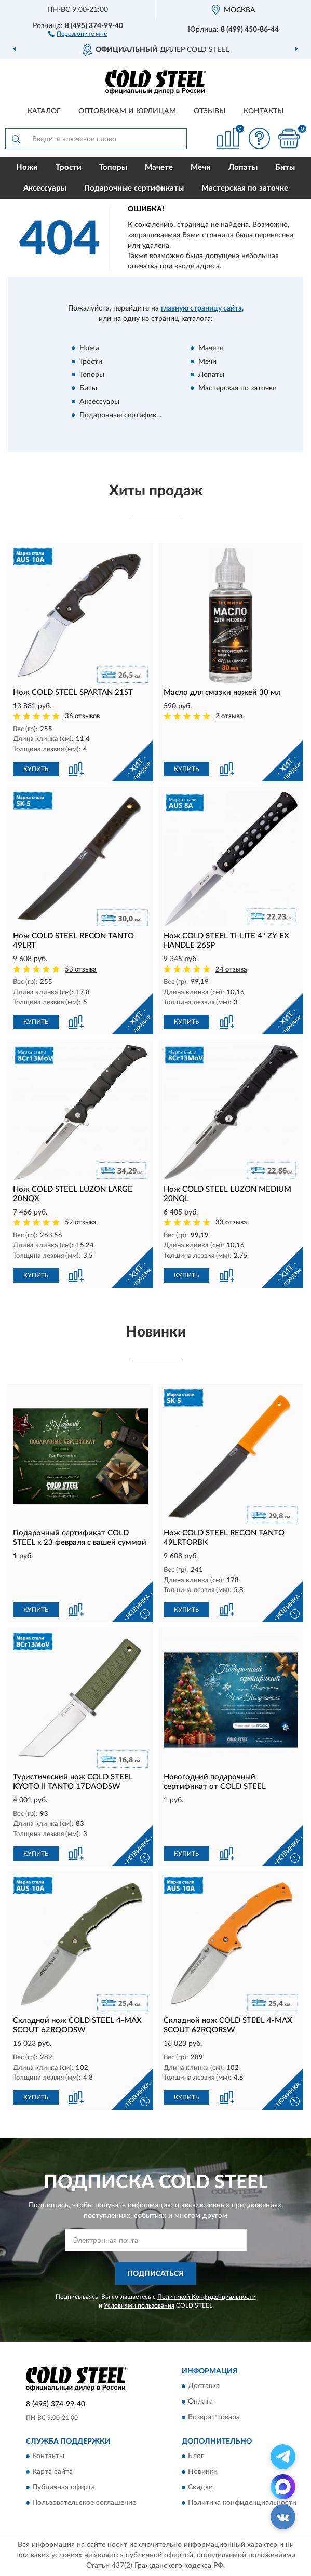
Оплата (200, 2401)
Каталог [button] (44, 111)
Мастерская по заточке (244, 188)
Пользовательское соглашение (84, 2503)
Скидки (200, 2487)
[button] (77, 33)
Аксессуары (44, 188)
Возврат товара (214, 2417)
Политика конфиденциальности (242, 2503)
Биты (285, 167)
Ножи (27, 167)
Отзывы (210, 111)
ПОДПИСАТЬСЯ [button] (155, 2273)
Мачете (159, 167)
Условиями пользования (139, 2305)
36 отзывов (82, 716)
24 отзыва (231, 969)
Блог (196, 2456)
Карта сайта (52, 2472)
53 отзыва (81, 969)
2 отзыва (229, 716)
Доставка (204, 2386)
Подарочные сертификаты (134, 188)
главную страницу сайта (201, 308)
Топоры (113, 167)
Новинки (203, 2472)
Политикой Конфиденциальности (206, 2297)
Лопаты (243, 167)
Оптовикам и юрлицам (127, 111)
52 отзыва (81, 1222)
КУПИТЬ (35, 769)
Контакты (264, 111)
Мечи (201, 167)
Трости (69, 167)
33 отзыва (231, 1222)
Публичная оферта (63, 2487)
